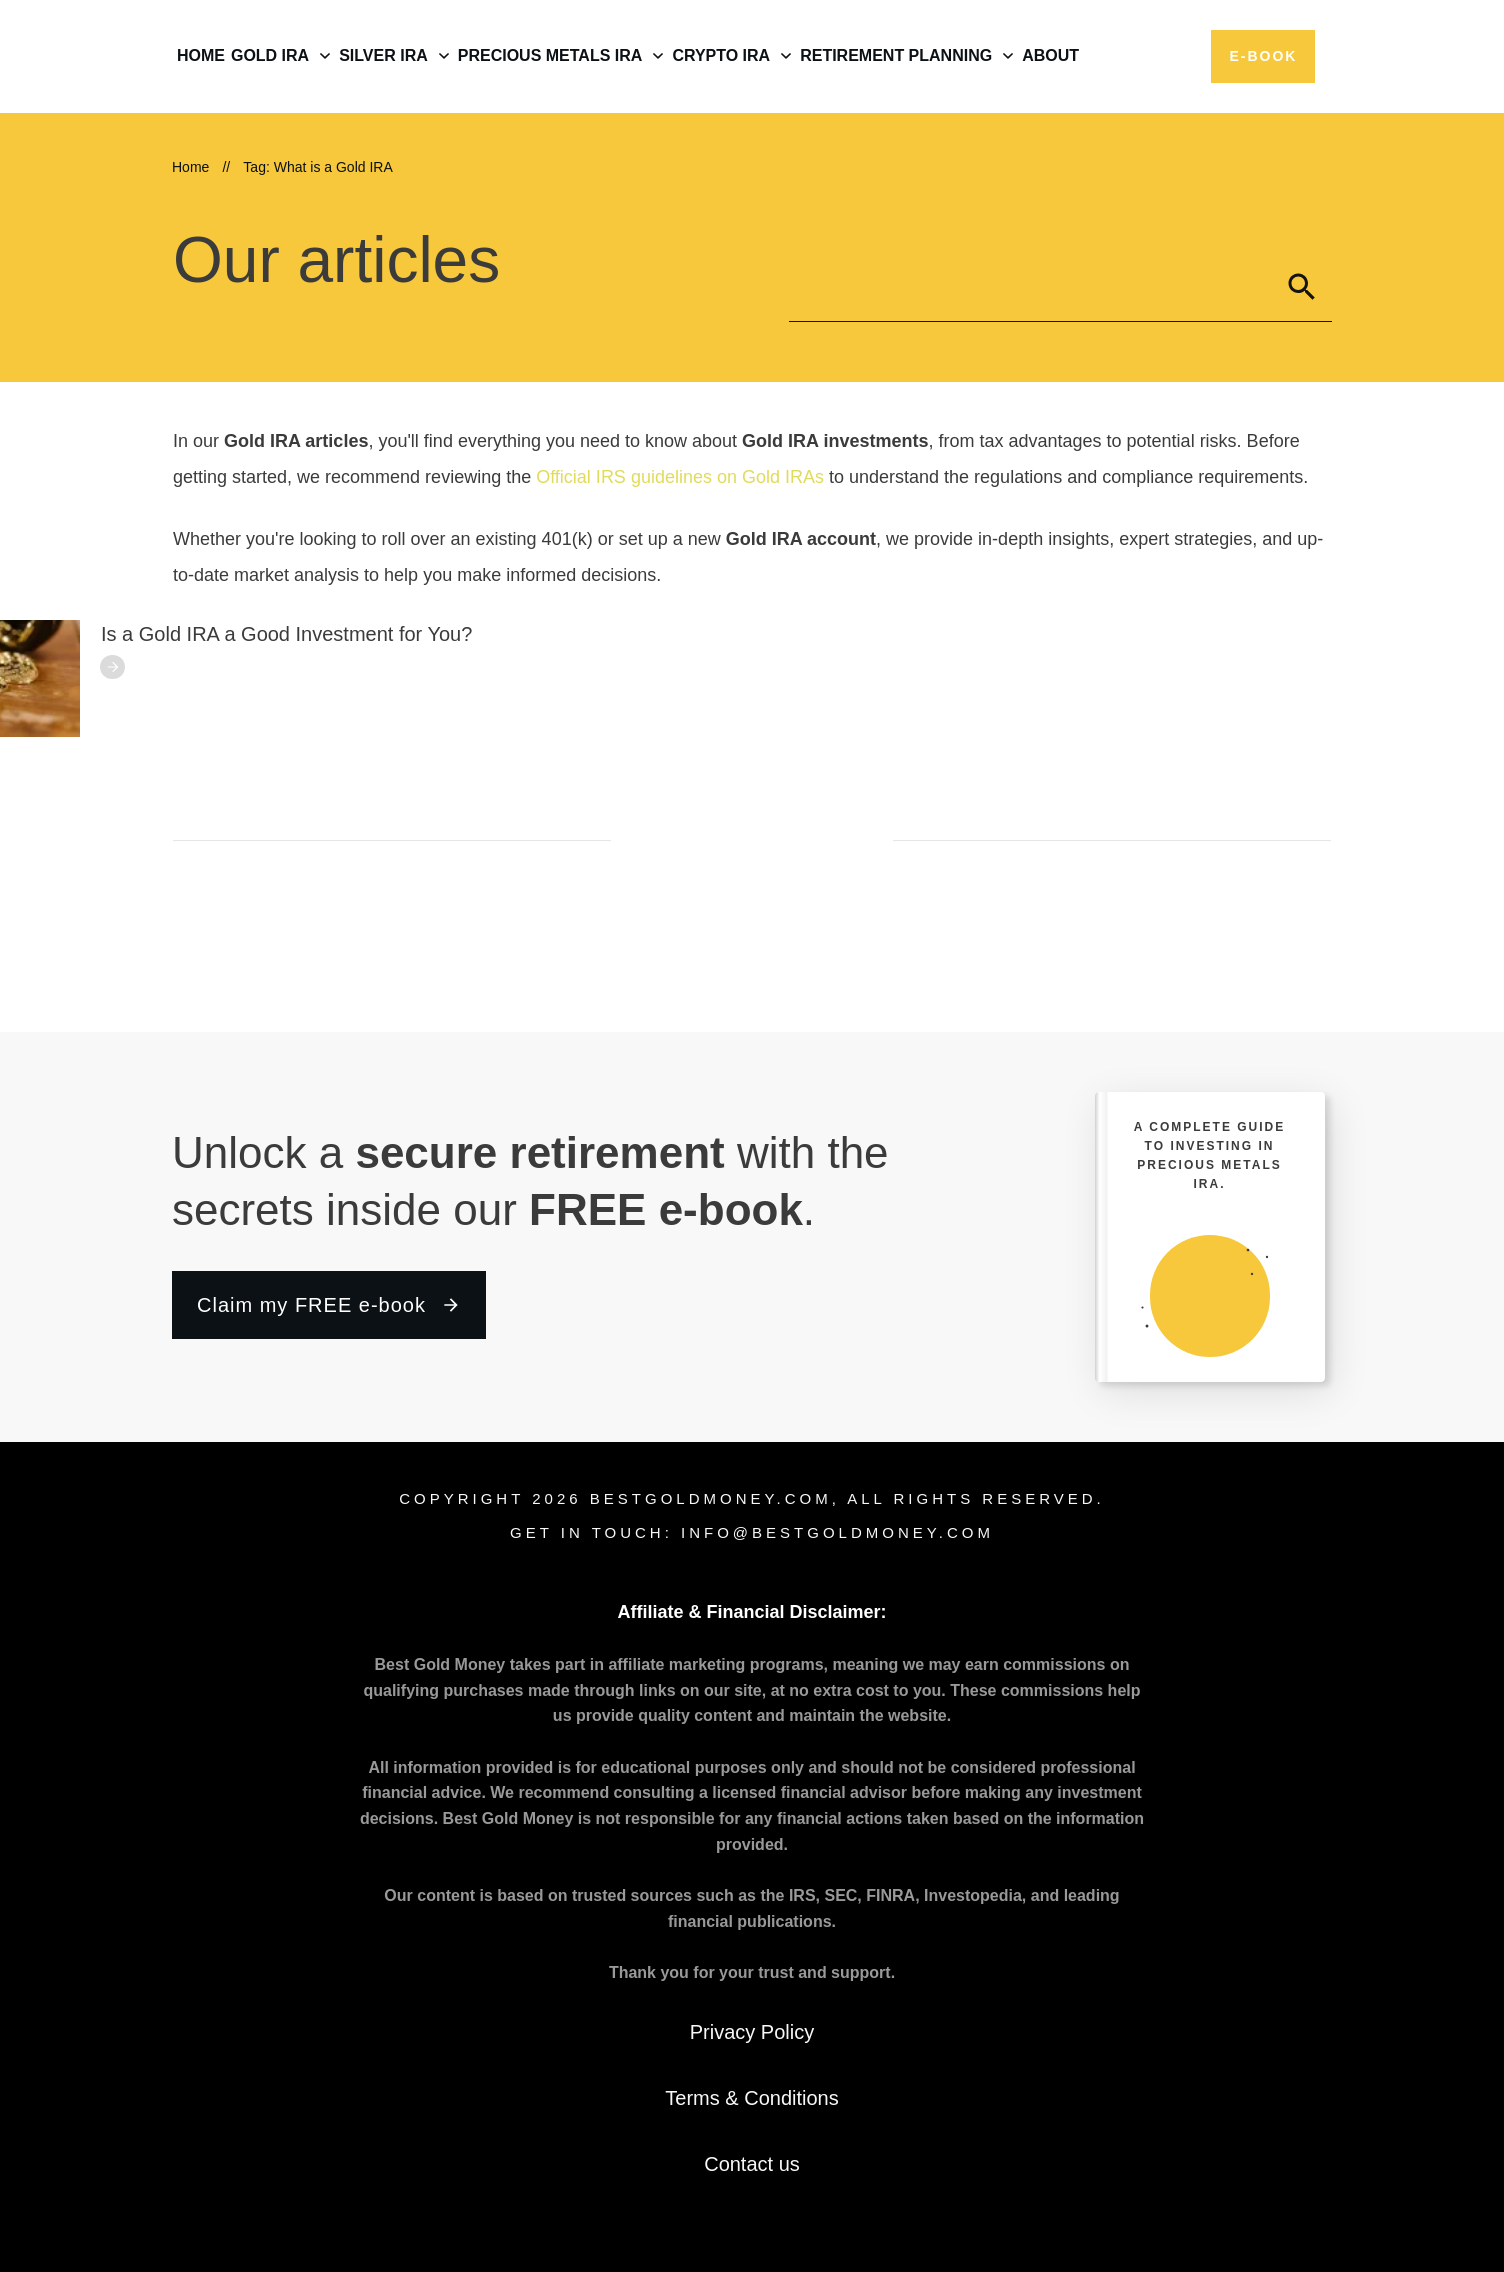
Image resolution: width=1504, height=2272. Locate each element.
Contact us (752, 2164)
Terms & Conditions (751, 2098)
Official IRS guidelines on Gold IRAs (680, 477)
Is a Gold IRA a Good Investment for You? (286, 634)
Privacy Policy (752, 2032)
